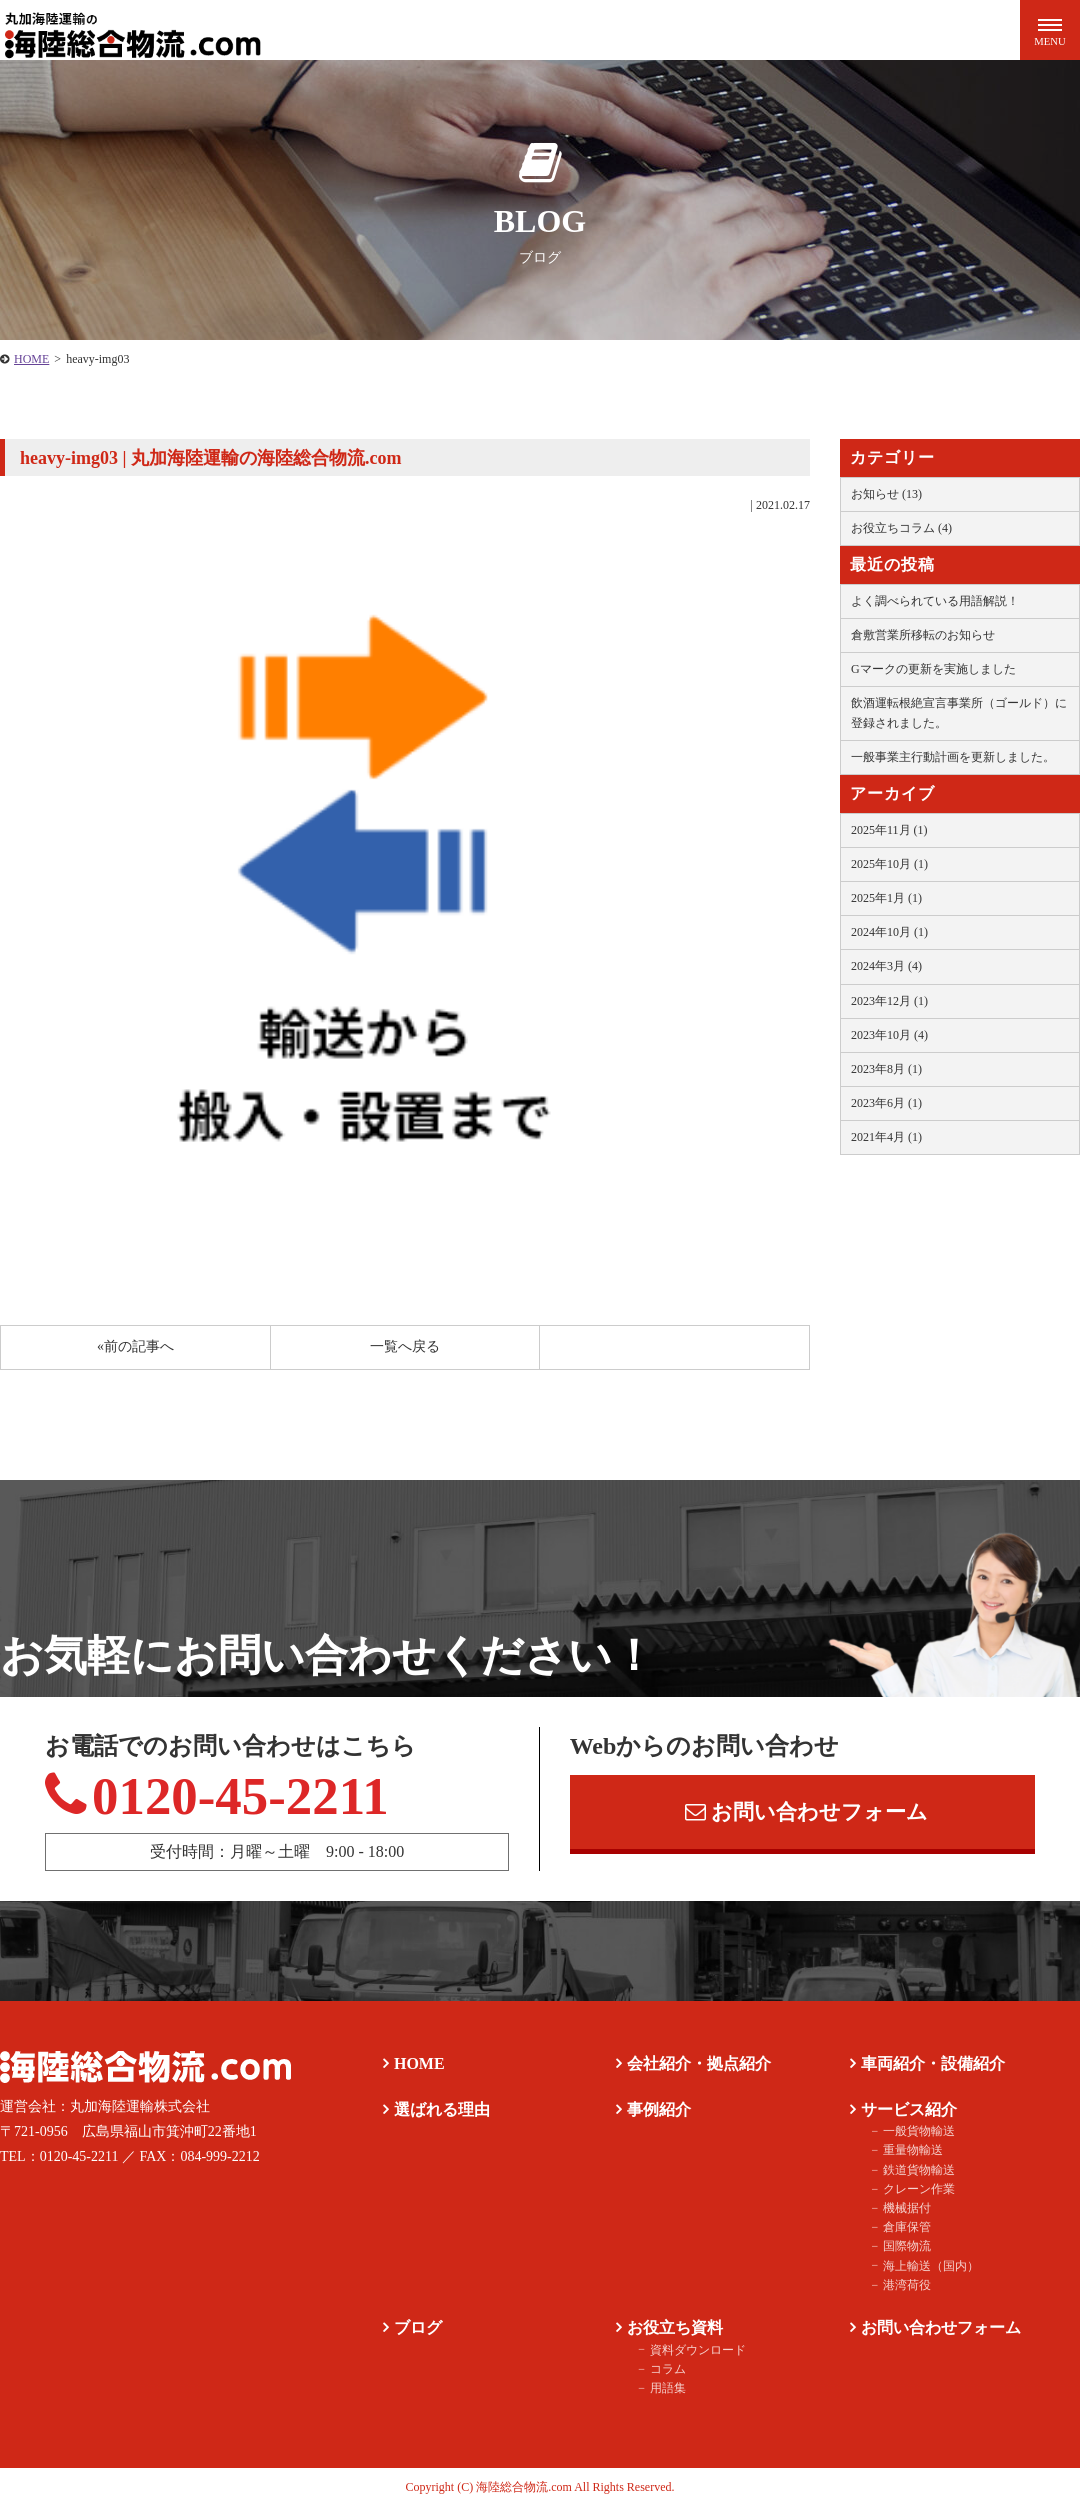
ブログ (415, 2333)
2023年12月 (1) (889, 1001)
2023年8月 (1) (886, 1069)
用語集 (663, 2394)
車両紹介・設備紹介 (930, 2069)
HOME (31, 359)
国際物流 (902, 2252)
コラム (663, 2375)
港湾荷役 (902, 2291)
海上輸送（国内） (926, 2272)
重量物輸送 (908, 2156)
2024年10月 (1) (889, 932)
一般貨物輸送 (914, 2137)
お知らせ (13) (886, 494)
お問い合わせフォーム (807, 1814)
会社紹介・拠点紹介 (696, 2069)
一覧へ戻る (405, 1346)
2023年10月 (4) (889, 1035)
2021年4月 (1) (886, 1137)
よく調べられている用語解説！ (935, 601)
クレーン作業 (914, 2195)
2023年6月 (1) (886, 1103)
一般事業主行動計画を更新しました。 (953, 757)
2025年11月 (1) (889, 830)
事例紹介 (656, 2115)
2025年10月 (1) (889, 864)
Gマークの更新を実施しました (933, 669)
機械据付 (902, 2214)
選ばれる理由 (439, 2115)
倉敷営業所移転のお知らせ (923, 635)
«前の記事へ (135, 1346)
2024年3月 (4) (886, 966)
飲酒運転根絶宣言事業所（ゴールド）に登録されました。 (959, 712)
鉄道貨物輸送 (914, 2176)
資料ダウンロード (693, 2356)
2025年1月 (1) (886, 898)
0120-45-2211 (233, 1799)
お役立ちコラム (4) (901, 528)
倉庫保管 (902, 2233)
